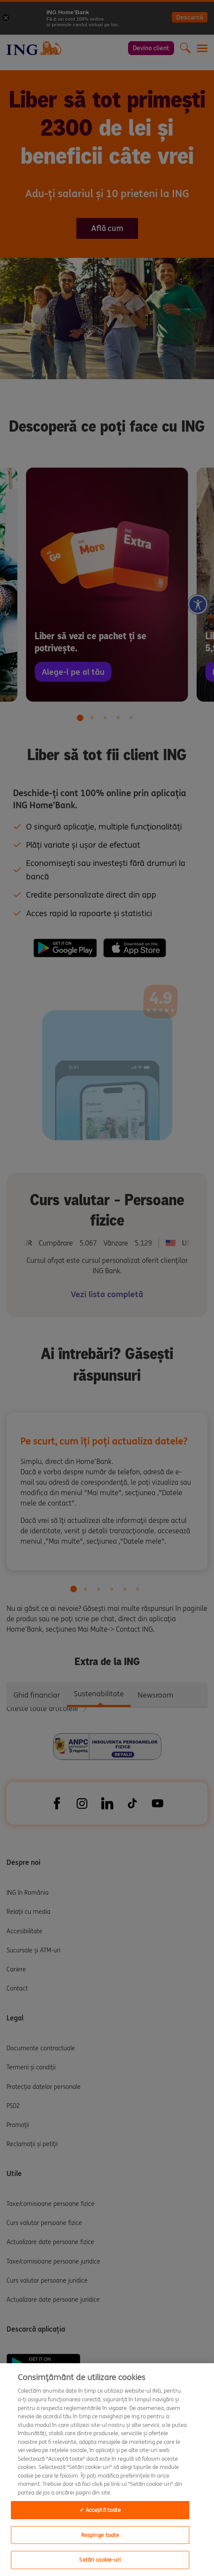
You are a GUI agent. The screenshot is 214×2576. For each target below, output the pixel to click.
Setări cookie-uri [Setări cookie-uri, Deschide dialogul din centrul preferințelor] (100, 2559)
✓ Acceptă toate (100, 2510)
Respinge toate (100, 2535)
